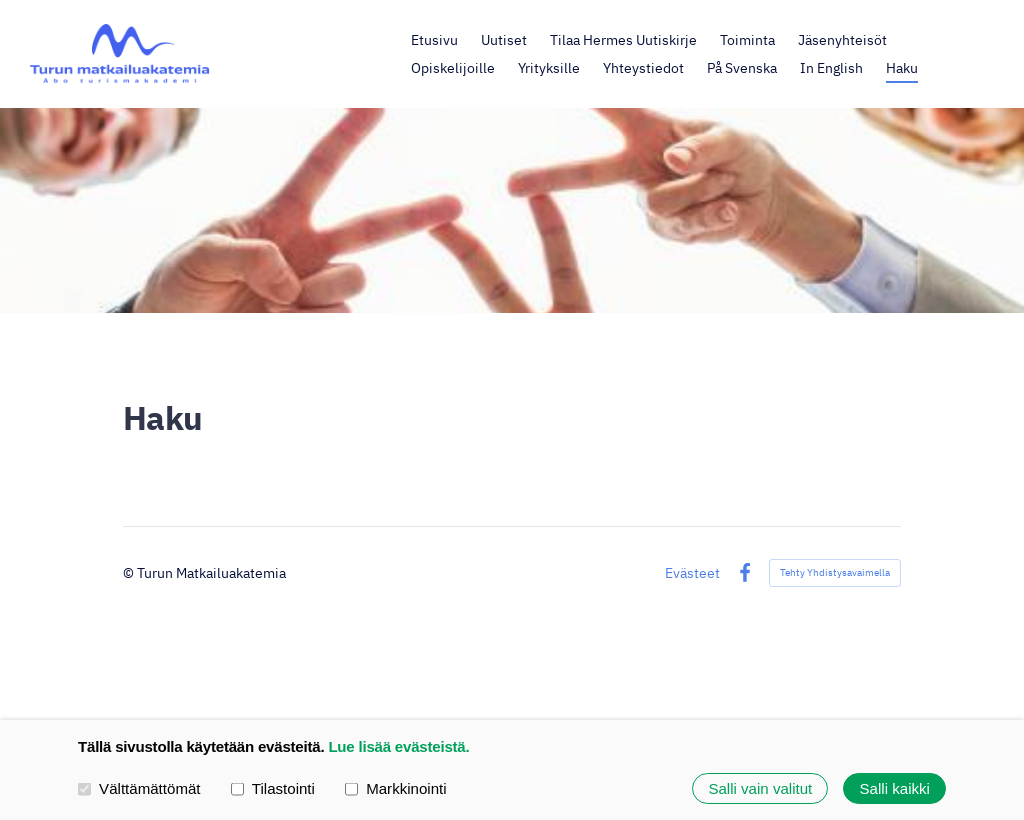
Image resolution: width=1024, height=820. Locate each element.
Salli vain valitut (760, 788)
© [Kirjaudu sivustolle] (130, 572)
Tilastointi (273, 787)
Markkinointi (396, 787)
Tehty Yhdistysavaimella (835, 572)
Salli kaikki (895, 788)
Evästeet (692, 573)
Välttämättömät (139, 787)
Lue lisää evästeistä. (398, 746)
